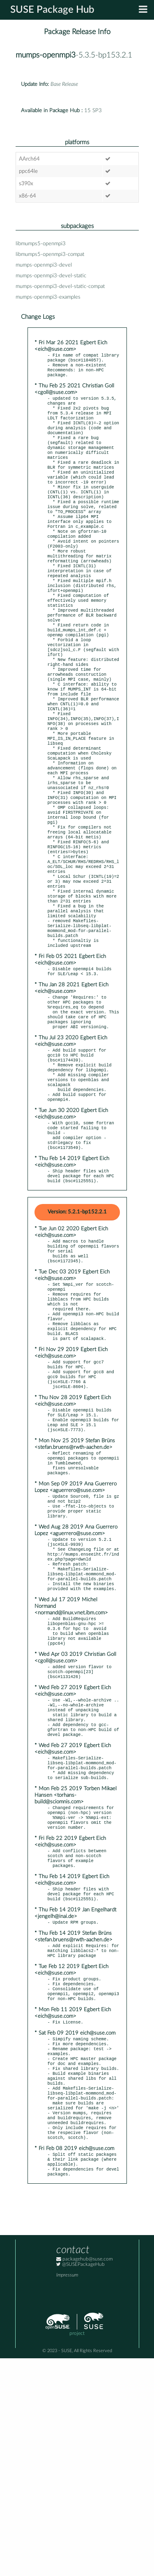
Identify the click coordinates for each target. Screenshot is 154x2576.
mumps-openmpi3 (46, 55)
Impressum (67, 2493)
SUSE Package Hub (52, 10)
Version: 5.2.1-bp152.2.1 (77, 1332)
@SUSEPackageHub (80, 2482)
